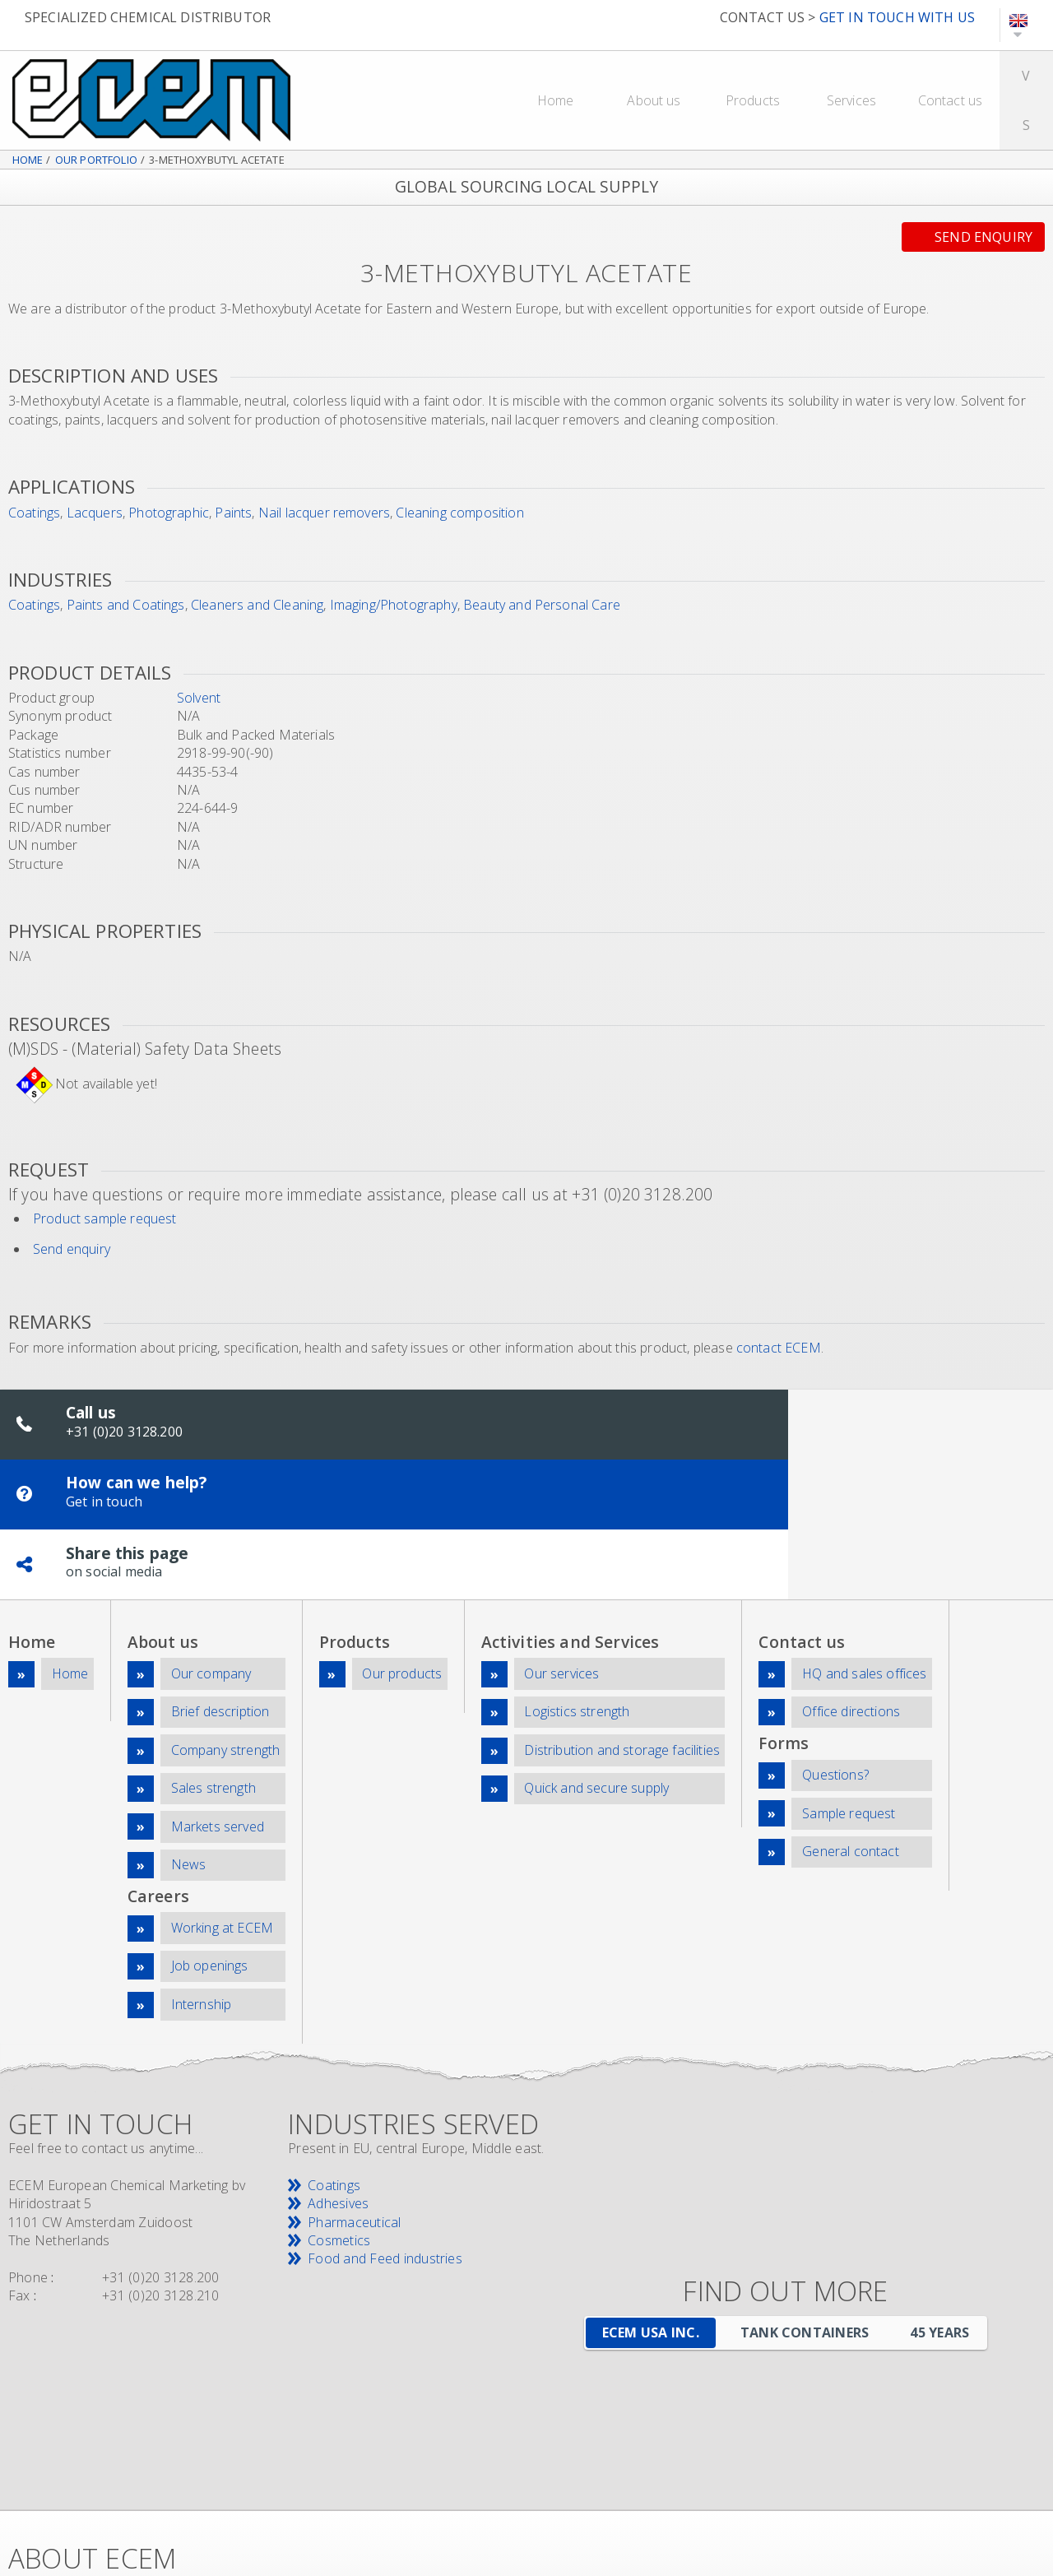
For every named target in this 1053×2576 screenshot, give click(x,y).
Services (851, 100)
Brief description (220, 1589)
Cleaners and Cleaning (257, 605)
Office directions (851, 1589)
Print (1013, 2488)
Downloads (958, 2470)
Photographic (168, 513)
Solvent (198, 698)
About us (653, 100)
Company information (752, 2488)
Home (555, 100)
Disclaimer (585, 2488)
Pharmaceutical (354, 2078)
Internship (201, 1862)
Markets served (217, 1695)
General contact (850, 1720)
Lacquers (95, 513)
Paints (233, 513)
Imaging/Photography (393, 605)
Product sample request (105, 1218)
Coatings (34, 513)
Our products (402, 1553)
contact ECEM (778, 1348)
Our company (211, 1553)
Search (964, 2488)
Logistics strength (576, 1589)
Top (566, 2470)
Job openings (209, 1826)
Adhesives (338, 2060)
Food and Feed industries (385, 2115)
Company (670, 2470)
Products (753, 100)
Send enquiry (983, 237)
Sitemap (904, 2488)
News (188, 1731)
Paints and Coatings (126, 605)
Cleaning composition (459, 513)
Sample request (848, 1685)
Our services (561, 1553)
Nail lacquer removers (324, 513)
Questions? (835, 1649)
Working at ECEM (222, 1791)
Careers (737, 2470)
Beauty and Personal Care (541, 605)
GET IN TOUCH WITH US (897, 17)
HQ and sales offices (864, 1553)
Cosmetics (339, 2096)
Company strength (226, 1624)
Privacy (652, 2488)
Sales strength (213, 1659)
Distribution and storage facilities (622, 1624)
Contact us (950, 100)
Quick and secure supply (596, 1659)
